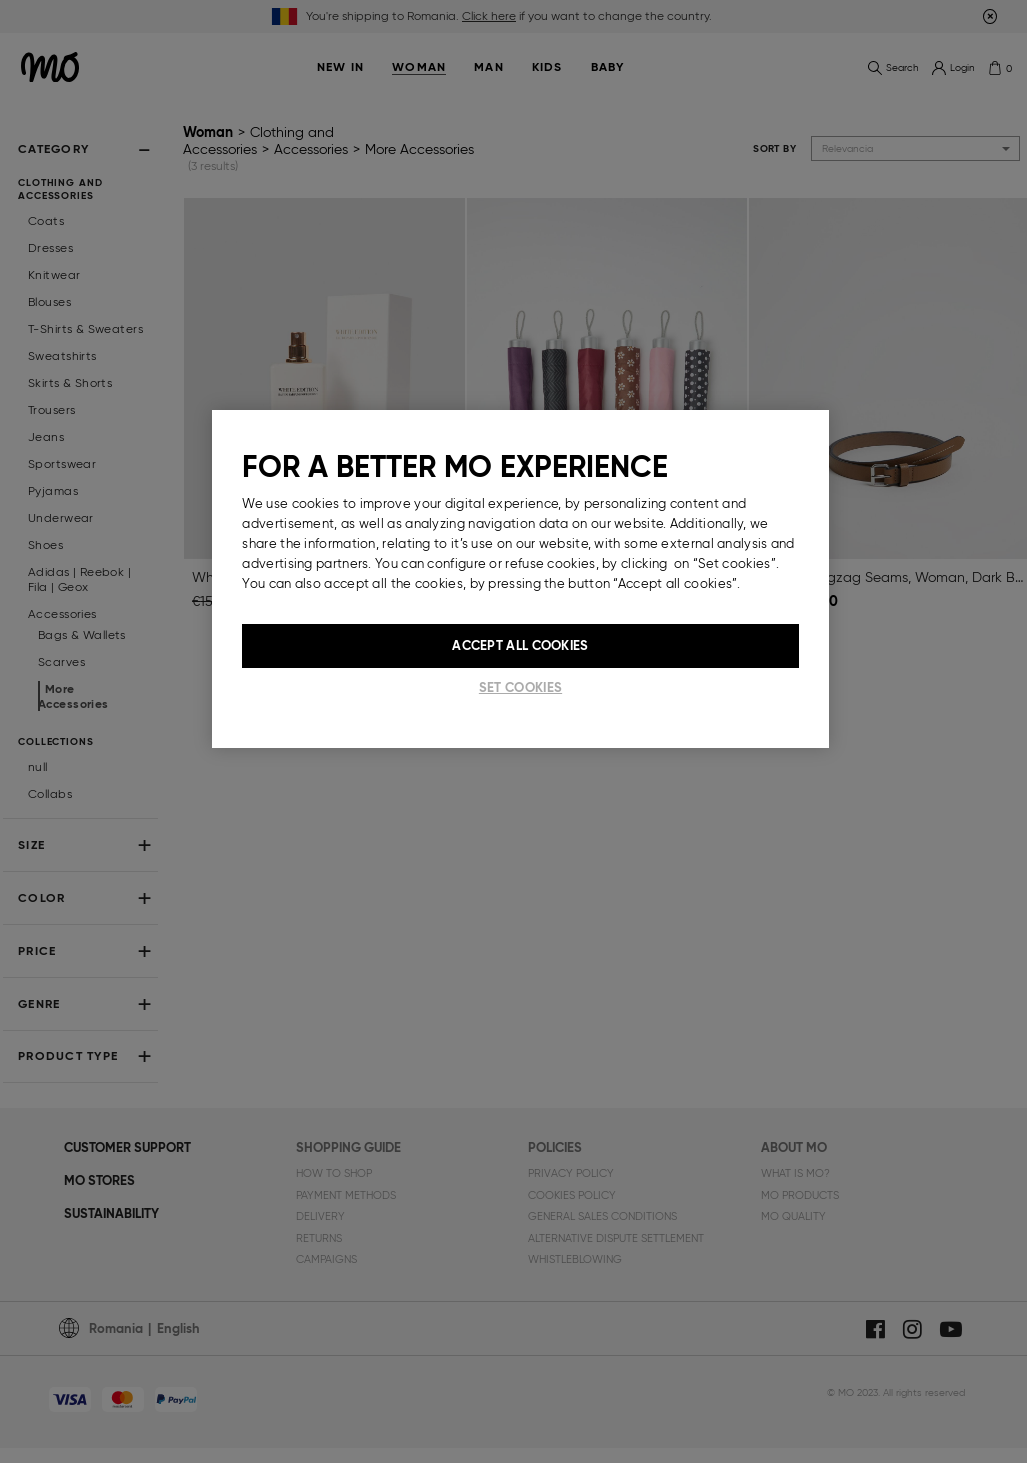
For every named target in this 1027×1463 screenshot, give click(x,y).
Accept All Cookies (520, 645)
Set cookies (520, 687)
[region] (520, 579)
